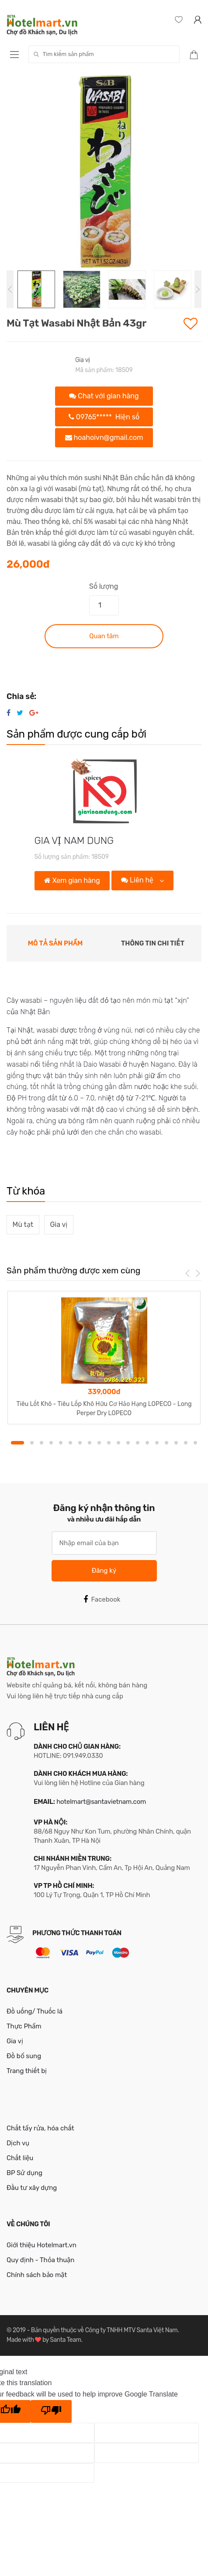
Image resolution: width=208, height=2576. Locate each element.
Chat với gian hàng (104, 396)
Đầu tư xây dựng (32, 2188)
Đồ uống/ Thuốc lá (34, 2011)
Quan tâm (103, 636)
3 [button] (41, 1442)
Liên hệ (138, 880)
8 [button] (89, 1442)
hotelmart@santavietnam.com (101, 1802)
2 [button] (32, 1442)
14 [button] (147, 1442)
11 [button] (118, 1442)
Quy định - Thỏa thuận (40, 2260)
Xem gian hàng (72, 880)
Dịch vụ (18, 2143)
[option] (104, 173)
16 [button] (166, 1442)
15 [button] (157, 1442)
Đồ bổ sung (24, 2056)
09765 (104, 417)
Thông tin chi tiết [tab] (152, 943)
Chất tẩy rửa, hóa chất (40, 2128)
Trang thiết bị (27, 2071)
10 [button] (109, 1442)
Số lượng (103, 586)
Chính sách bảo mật (37, 2275)
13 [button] (137, 1442)
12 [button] (128, 1442)
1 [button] (17, 1442)
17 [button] (176, 1442)
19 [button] (195, 1442)
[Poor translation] (51, 2411)
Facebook (101, 1599)
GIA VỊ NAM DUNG (74, 841)
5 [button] (60, 1442)
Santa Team (65, 2340)
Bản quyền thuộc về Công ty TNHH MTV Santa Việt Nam (104, 2330)
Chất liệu (20, 2158)
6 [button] (70, 1442)
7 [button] (80, 1442)
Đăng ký (104, 1570)
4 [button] (51, 1442)
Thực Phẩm (24, 2026)
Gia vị (82, 360)
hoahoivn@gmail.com (104, 437)
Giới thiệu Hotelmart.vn (41, 2245)
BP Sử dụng (24, 2173)
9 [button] (99, 1442)
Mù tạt (23, 1224)
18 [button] (185, 1442)
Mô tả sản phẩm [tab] (55, 943)
